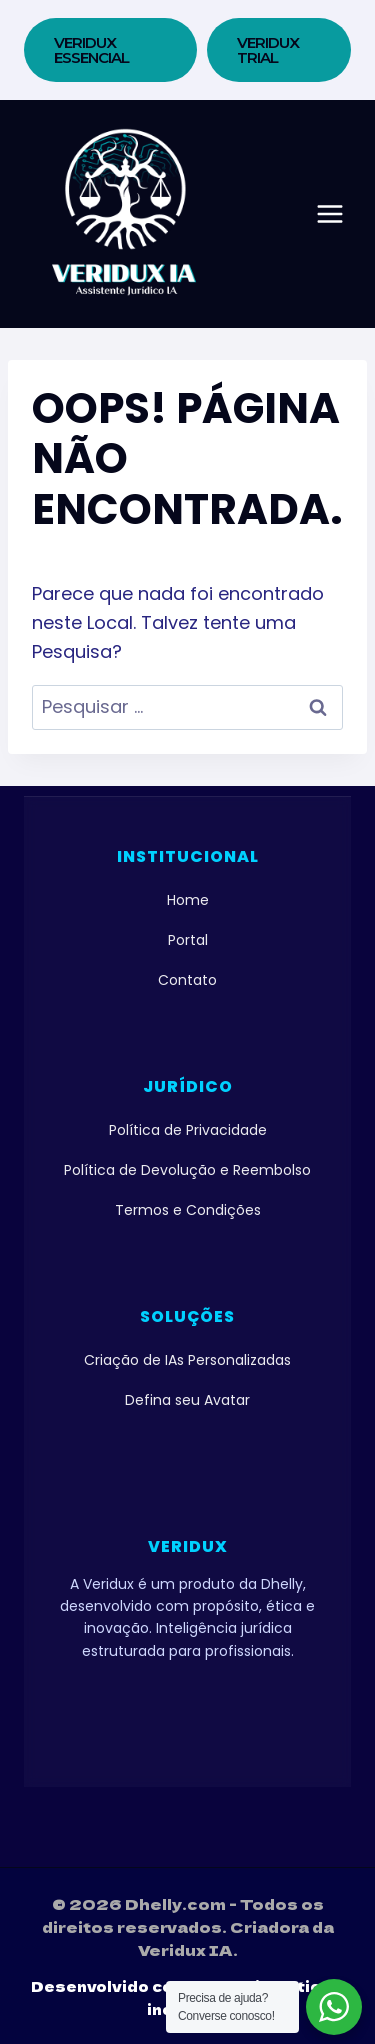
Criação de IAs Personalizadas (187, 1360)
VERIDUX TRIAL (268, 50)
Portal (188, 940)
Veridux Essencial (91, 50)
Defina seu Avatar (187, 1400)
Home (188, 900)
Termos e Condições (188, 1210)
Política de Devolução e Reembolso (187, 1170)
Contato (187, 980)
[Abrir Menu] (330, 214)
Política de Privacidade (188, 1130)
